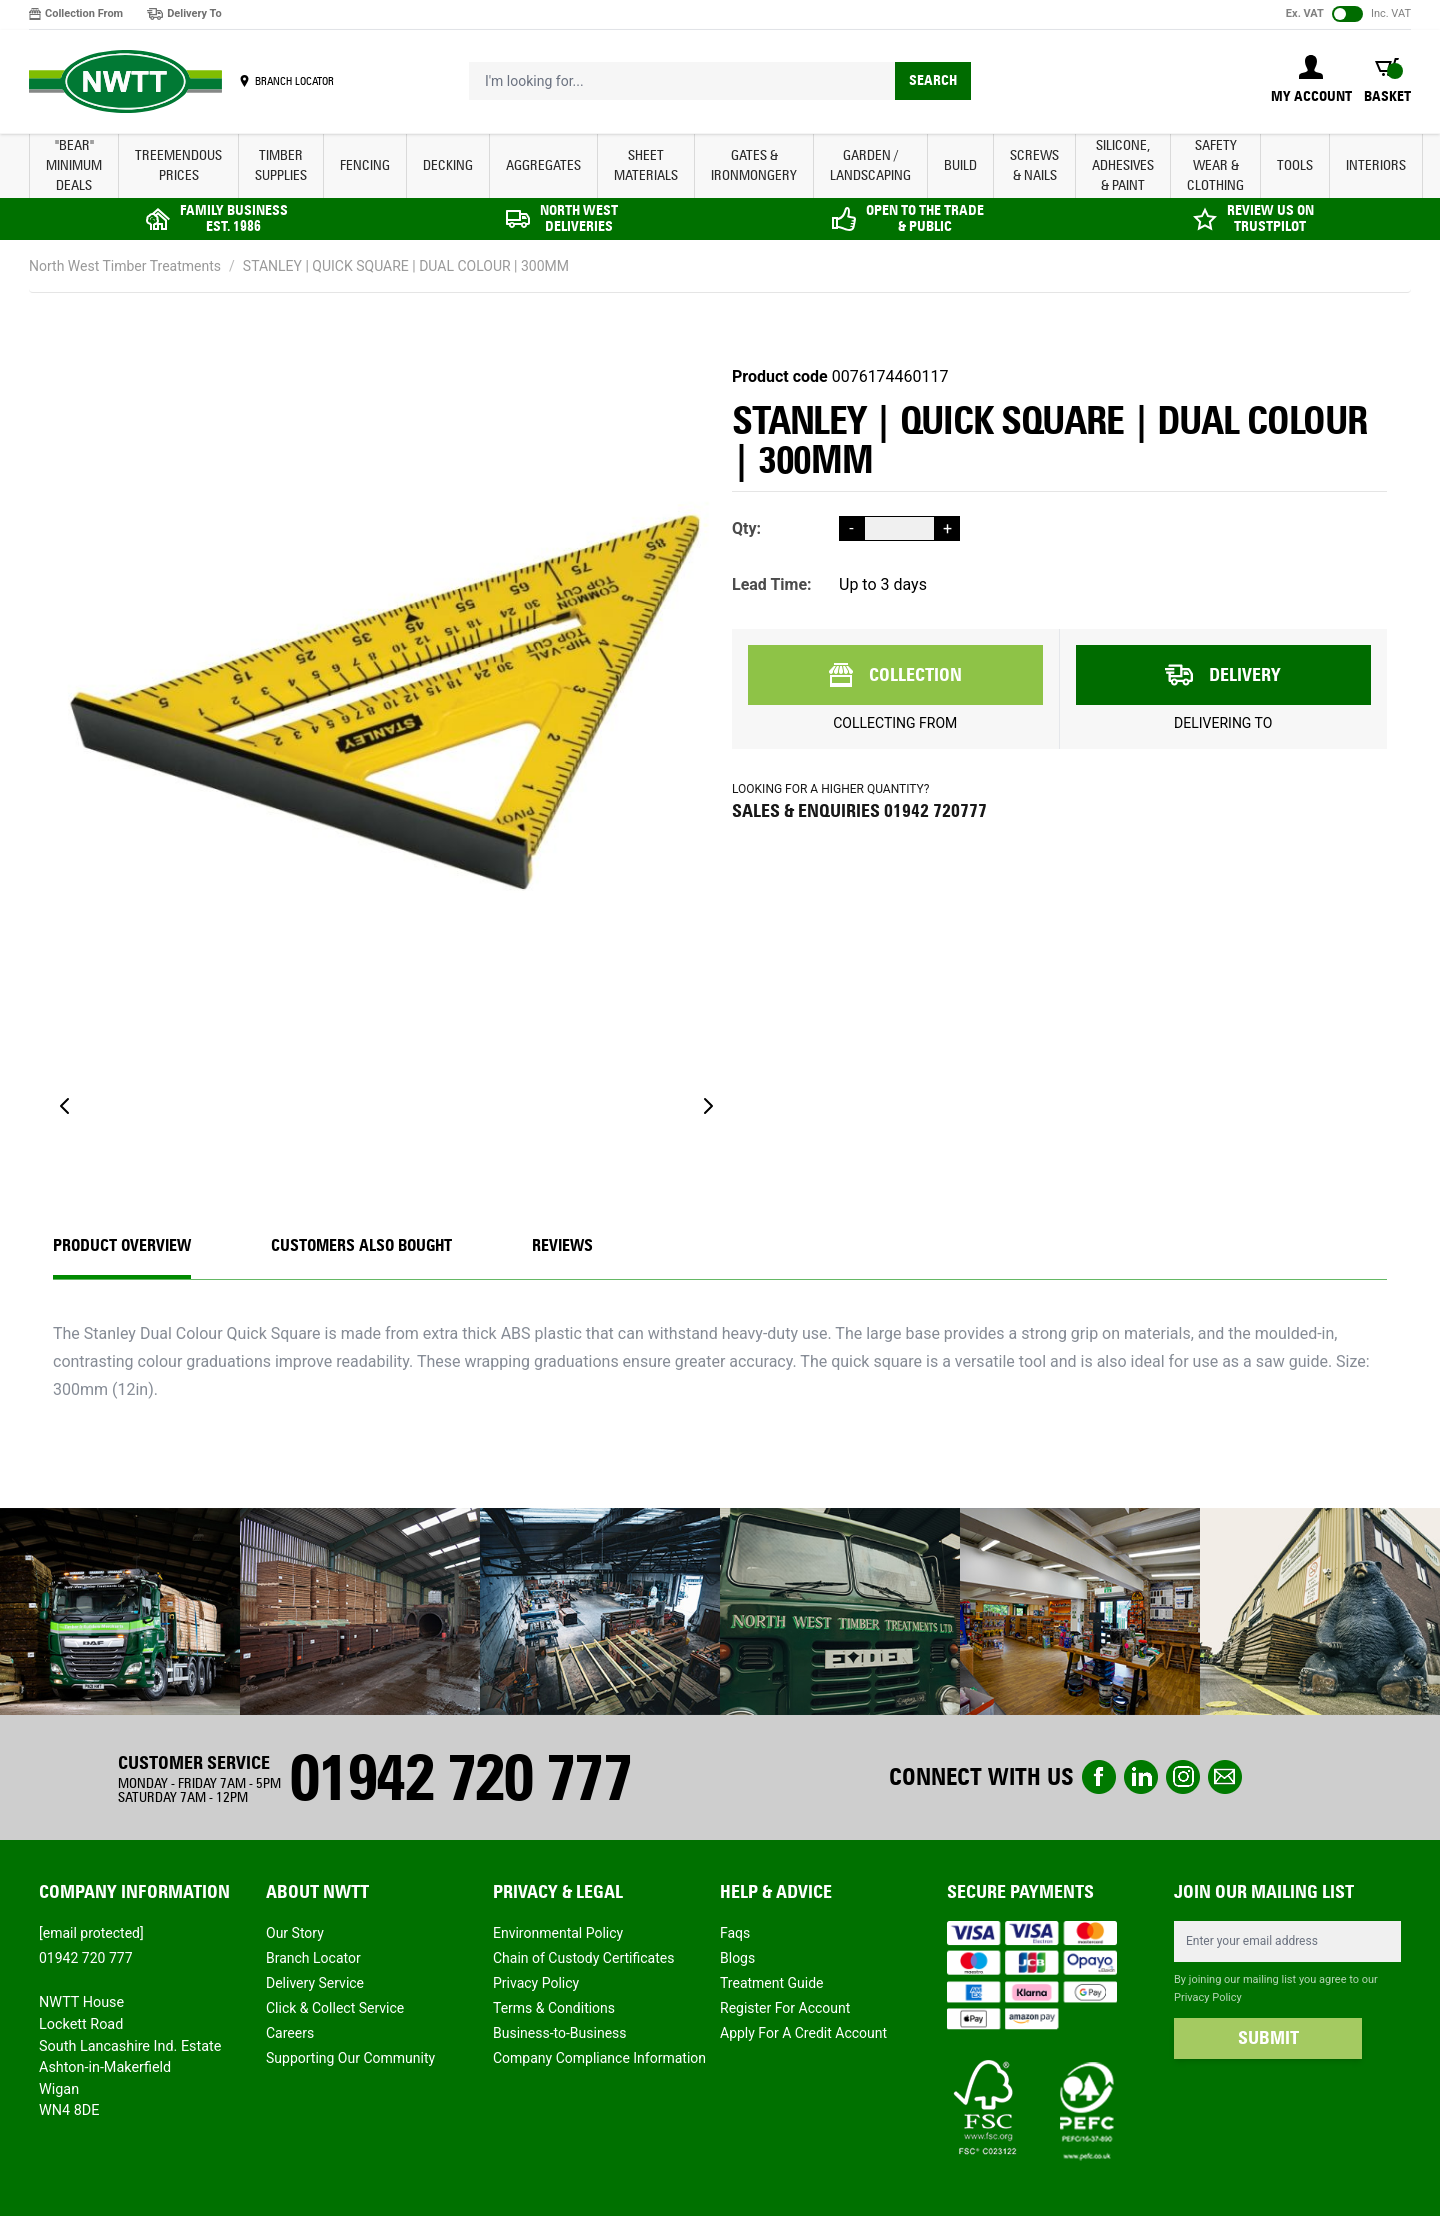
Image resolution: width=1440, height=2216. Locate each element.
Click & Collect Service (335, 2008)
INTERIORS (1376, 165)
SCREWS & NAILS (1034, 165)
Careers (290, 2033)
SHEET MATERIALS (646, 165)
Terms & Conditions (554, 2008)
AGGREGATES (543, 165)
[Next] (708, 1106)
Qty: (746, 528)
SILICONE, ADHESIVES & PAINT (1123, 165)
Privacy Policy (536, 1983)
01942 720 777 (460, 1777)
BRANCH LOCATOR (294, 81)
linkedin (1141, 1777)
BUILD (960, 165)
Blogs (737, 1958)
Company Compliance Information (599, 2058)
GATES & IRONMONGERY (754, 165)
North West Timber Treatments (125, 266)
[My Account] (1311, 81)
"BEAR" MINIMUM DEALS (74, 165)
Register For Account (785, 2008)
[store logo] (125, 82)
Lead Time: (772, 584)
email (1225, 1777)
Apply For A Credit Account (803, 2033)
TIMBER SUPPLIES (281, 165)
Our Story (295, 1933)
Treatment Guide (772, 1983)
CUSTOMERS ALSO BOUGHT (361, 1245)
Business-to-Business (560, 2033)
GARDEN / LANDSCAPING (870, 165)
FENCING (365, 165)
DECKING (448, 165)
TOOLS (1295, 165)
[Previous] (65, 1106)
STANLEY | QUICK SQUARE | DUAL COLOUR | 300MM (406, 266)
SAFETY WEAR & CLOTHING (1215, 165)
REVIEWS (562, 1245)
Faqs (735, 1933)
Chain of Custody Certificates (583, 1958)
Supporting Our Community (350, 2058)
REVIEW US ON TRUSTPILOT (1270, 218)
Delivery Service (315, 1983)
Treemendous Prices (178, 165)
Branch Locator (313, 1958)
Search (933, 80)
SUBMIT (1268, 2038)
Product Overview (122, 1245)
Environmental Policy (558, 1933)
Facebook (1099, 1777)
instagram (1183, 1777)
